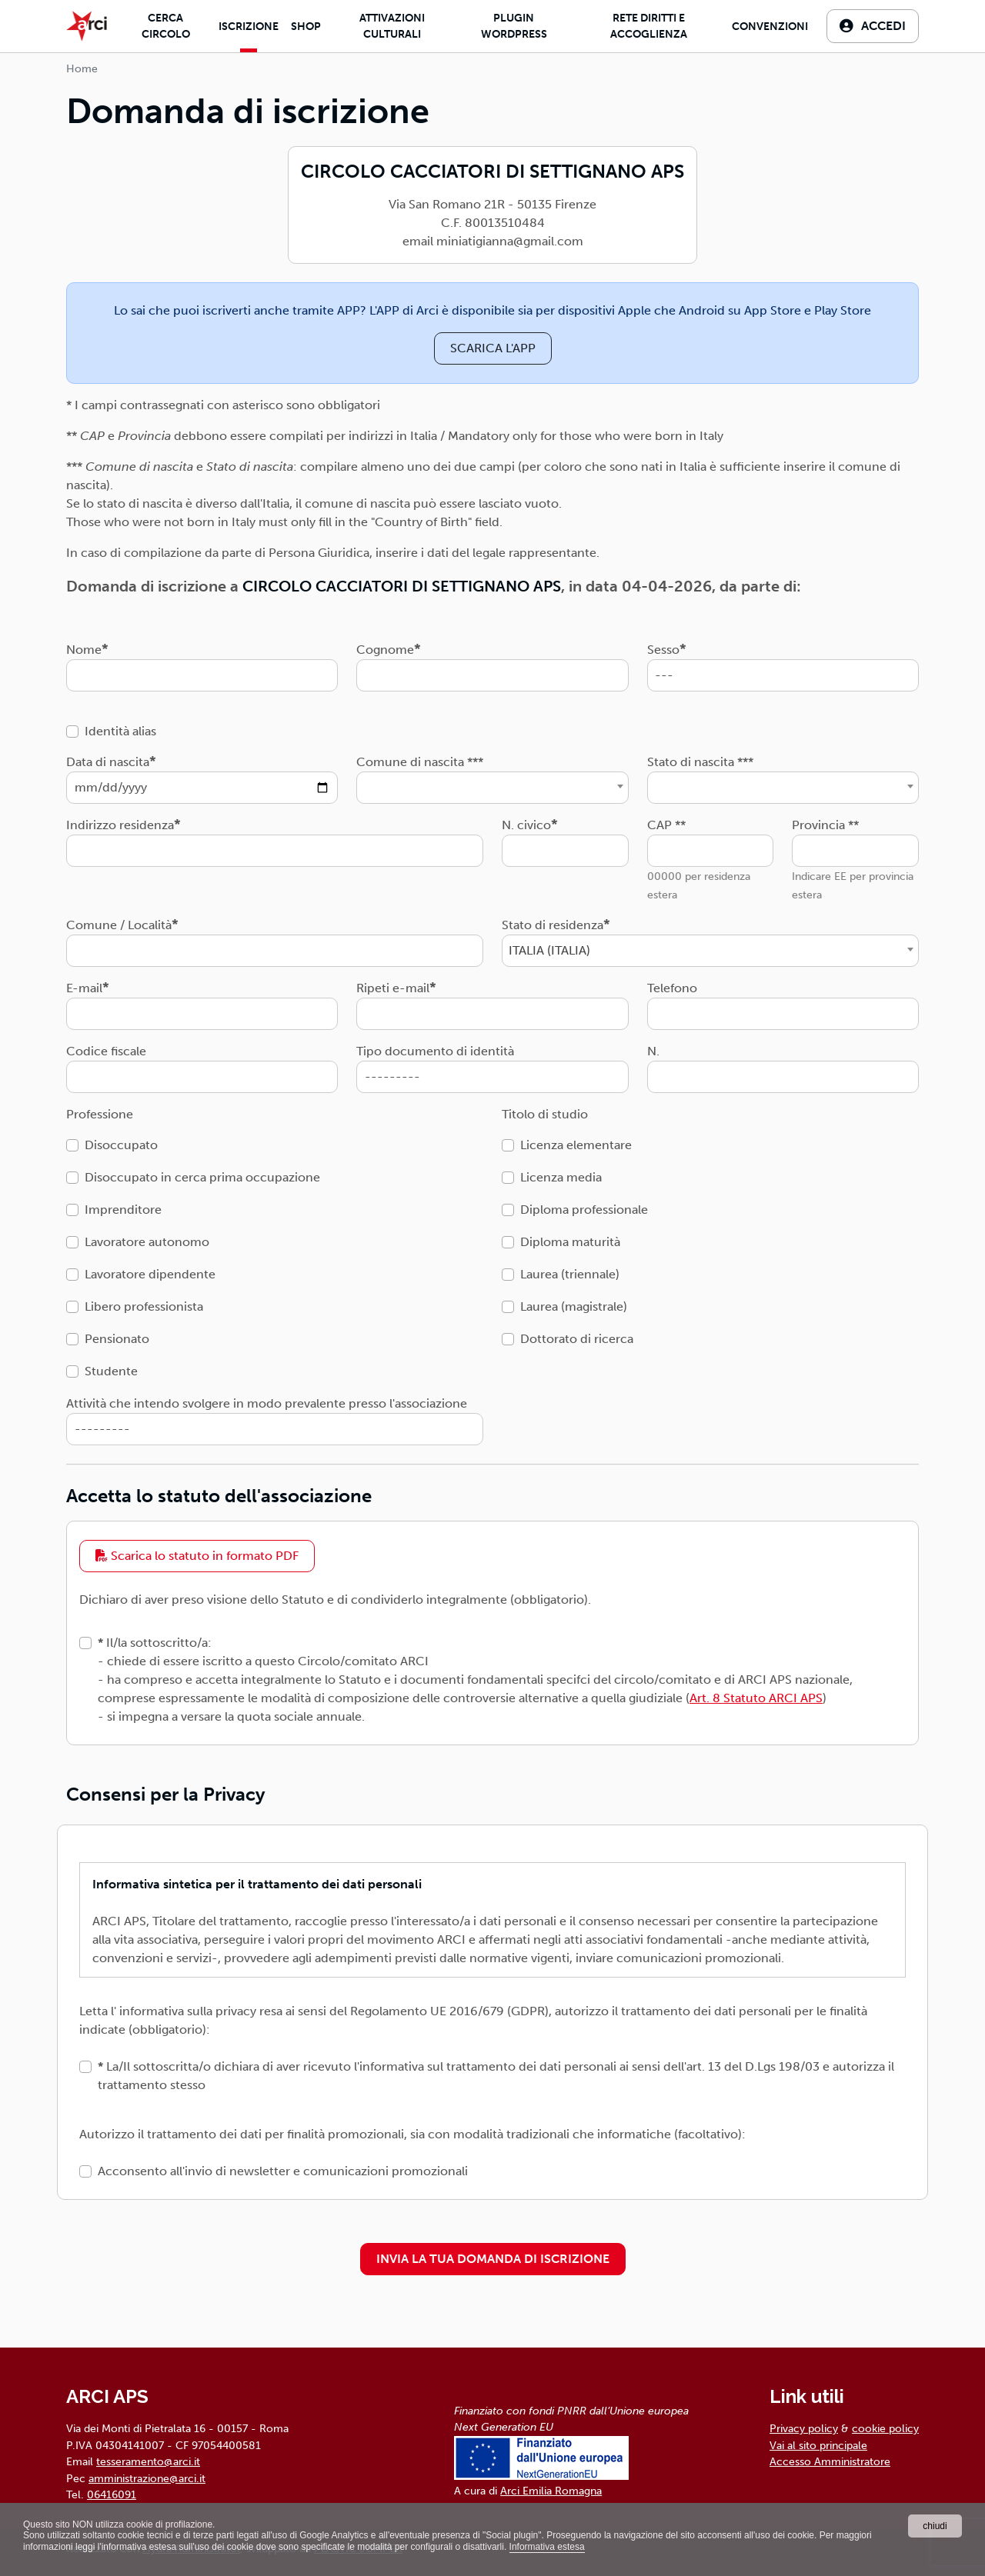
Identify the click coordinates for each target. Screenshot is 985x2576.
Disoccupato (121, 1145)
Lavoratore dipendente (150, 1274)
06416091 (111, 2494)
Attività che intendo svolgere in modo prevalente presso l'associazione (266, 1403)
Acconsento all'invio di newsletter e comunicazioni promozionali (283, 2171)
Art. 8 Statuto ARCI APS (756, 1698)
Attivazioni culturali (392, 26)
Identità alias (120, 731)
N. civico (526, 825)
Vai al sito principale (818, 2445)
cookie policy (885, 2428)
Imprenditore (123, 1209)
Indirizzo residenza (120, 825)
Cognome (385, 649)
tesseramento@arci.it (148, 2461)
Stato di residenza (552, 925)
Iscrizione (249, 26)
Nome (84, 649)
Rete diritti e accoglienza (648, 26)
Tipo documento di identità (435, 1051)
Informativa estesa (547, 2546)
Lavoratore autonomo (147, 1242)
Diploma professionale (584, 1209)
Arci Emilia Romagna (551, 2491)
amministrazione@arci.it (146, 2478)
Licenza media (561, 1177)
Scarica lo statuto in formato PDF (197, 1555)
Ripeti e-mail (392, 988)
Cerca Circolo (166, 26)
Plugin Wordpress (514, 26)
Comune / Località (119, 925)
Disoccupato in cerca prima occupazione (202, 1177)
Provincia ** (825, 825)
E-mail (84, 988)
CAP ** (666, 825)
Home (82, 68)
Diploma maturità (570, 1242)
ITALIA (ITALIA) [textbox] (549, 950)
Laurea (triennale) (569, 1274)
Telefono (672, 988)
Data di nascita (107, 762)
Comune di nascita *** (419, 762)
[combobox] (492, 787)
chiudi (935, 2526)
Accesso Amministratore (830, 2461)
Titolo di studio (545, 1114)
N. (653, 1051)
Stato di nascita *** (700, 762)
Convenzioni (770, 26)
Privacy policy (804, 2428)
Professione (99, 1114)
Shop (306, 26)
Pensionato (117, 1338)
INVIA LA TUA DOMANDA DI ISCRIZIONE (492, 2258)
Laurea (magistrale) (573, 1306)
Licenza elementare (576, 1145)
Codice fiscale (106, 1051)
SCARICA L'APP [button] (493, 348)
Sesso (663, 649)
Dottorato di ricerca (576, 1338)
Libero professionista (144, 1306)
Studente (111, 1371)
